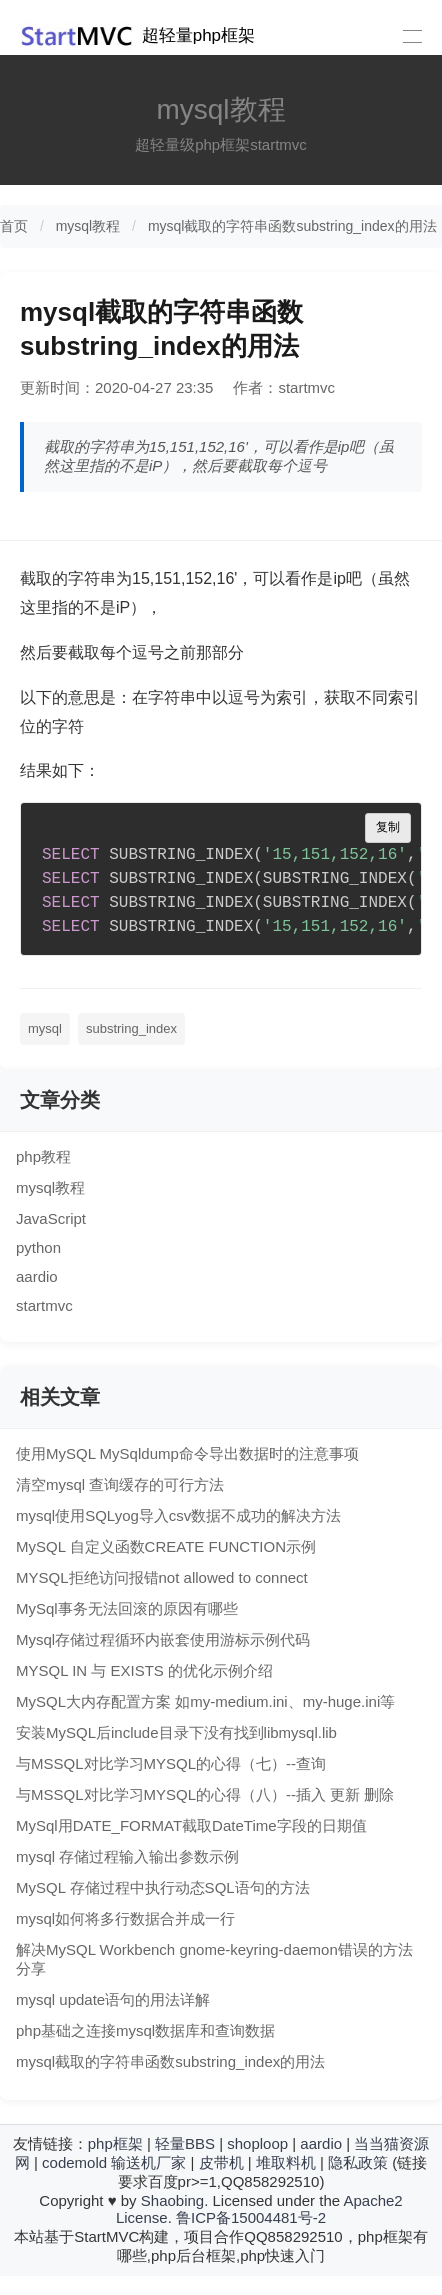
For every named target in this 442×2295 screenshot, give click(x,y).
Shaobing (172, 2200)
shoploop (257, 2143)
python (38, 1247)
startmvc (44, 1305)
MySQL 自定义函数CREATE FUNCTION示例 (166, 1546)
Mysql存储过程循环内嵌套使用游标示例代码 (163, 1639)
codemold (74, 2162)
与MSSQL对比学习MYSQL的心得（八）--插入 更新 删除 (205, 1794)
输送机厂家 (148, 2162)
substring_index (131, 1028)
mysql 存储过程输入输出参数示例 (127, 1856)
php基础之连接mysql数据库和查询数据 (145, 2030)
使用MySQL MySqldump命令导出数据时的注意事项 (187, 1453)
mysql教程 (88, 226)
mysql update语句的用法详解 (113, 1999)
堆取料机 (286, 2162)
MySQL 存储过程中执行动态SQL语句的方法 (163, 1887)
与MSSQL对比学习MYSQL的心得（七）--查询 (171, 1763)
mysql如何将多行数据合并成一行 (125, 1918)
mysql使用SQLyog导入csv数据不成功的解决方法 (178, 1515)
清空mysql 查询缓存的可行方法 (120, 1484)
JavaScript (51, 1218)
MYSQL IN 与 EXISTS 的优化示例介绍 (144, 1670)
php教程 (43, 1156)
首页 (14, 226)
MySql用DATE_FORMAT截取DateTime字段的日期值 (191, 1825)
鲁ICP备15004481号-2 (251, 2217)
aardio (37, 1276)
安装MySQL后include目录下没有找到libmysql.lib (176, 1732)
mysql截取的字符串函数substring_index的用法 (292, 226)
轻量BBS (185, 2143)
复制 (388, 827)
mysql (45, 1028)
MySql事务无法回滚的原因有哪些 (127, 1608)
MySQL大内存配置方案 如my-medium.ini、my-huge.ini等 (205, 1701)
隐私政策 (358, 2162)
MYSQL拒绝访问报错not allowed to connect (162, 1577)
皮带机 (221, 2162)
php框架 (115, 2143)
